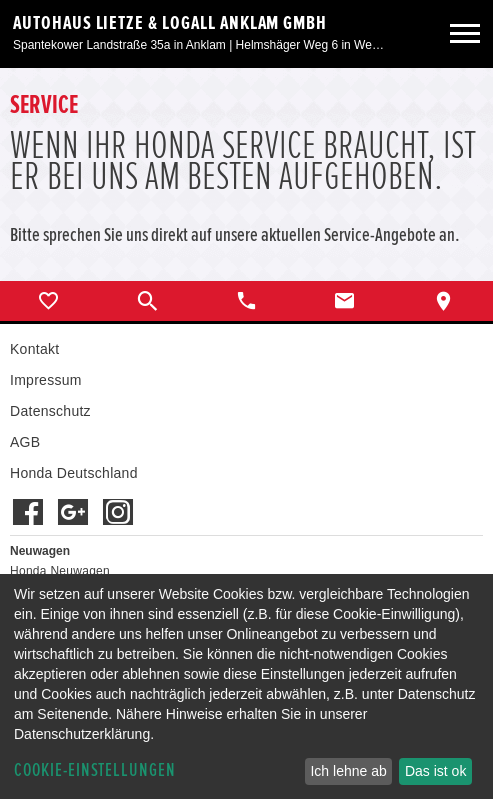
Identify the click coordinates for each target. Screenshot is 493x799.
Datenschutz (50, 411)
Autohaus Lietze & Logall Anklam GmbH (170, 23)
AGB (25, 442)
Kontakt (34, 349)
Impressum (46, 380)
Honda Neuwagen (60, 571)
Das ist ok (435, 771)
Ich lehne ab (348, 771)
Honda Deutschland (74, 473)
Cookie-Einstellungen (95, 770)
